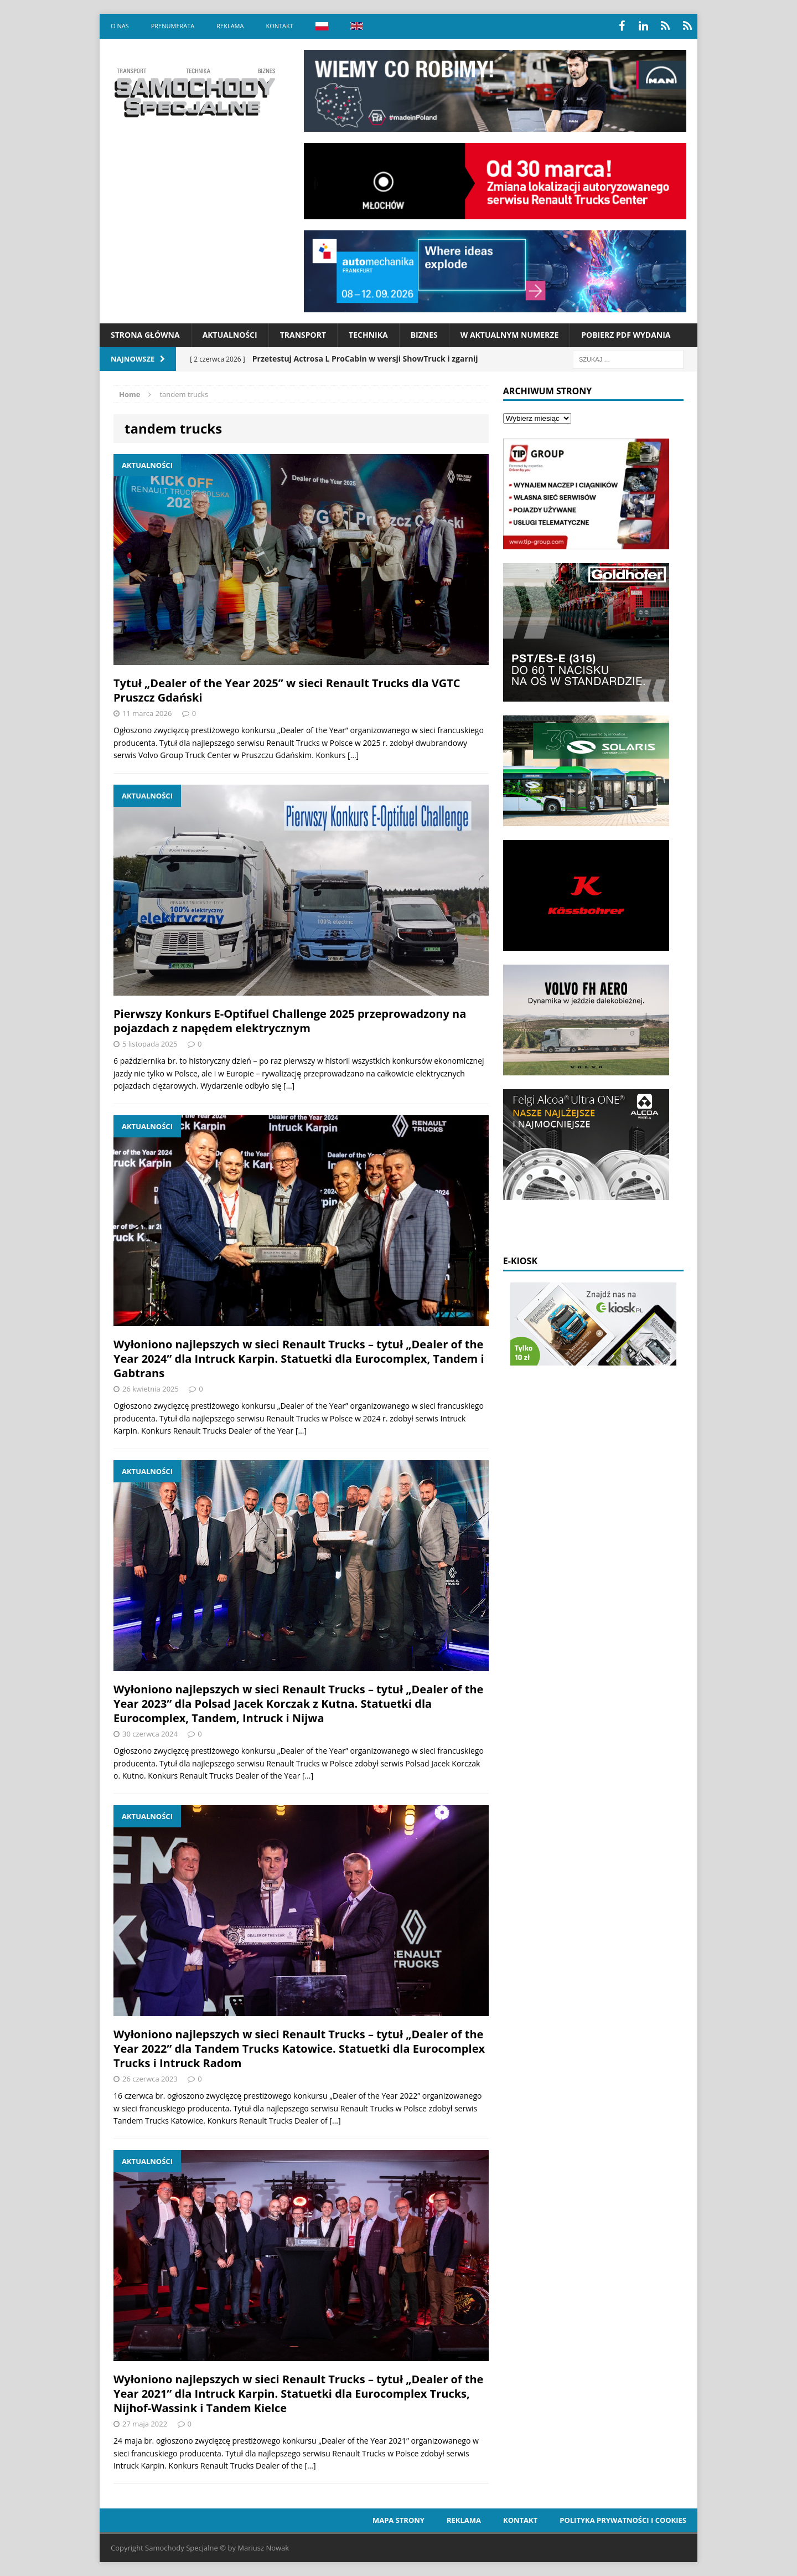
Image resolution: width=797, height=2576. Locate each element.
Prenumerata (173, 26)
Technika (368, 334)
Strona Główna (145, 334)
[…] (353, 755)
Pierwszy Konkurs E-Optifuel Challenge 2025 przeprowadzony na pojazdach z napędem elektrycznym (289, 1020)
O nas (120, 26)
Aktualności (230, 334)
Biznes (424, 334)
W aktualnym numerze (509, 334)
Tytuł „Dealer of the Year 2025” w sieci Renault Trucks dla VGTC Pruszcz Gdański (286, 690)
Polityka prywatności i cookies (623, 2520)
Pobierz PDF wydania (625, 334)
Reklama (230, 26)
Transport (303, 334)
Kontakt (279, 26)
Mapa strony (398, 2520)
